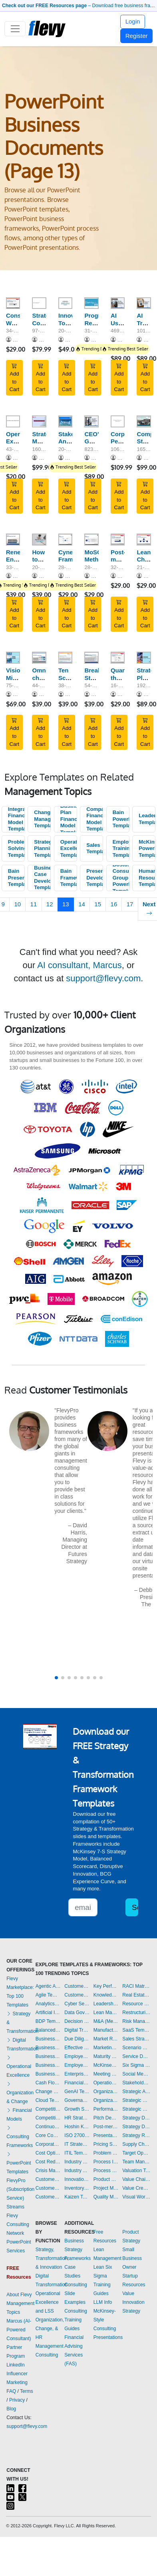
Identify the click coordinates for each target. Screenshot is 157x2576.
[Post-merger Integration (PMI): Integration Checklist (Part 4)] (118, 540)
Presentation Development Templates (94, 877)
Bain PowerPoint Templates (121, 818)
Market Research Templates (106, 2039)
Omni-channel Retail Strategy (44, 681)
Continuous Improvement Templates (48, 2126)
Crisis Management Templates (48, 2170)
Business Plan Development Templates (48, 2056)
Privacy (17, 2400)
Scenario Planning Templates (136, 2047)
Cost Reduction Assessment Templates (48, 2162)
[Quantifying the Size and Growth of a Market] (118, 658)
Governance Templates (76, 2100)
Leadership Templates (147, 819)
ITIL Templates (76, 2153)
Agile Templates (48, 1995)
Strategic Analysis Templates (136, 2091)
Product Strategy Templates (106, 2179)
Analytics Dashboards (48, 2004)
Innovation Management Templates (76, 2179)
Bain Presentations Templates (16, 877)
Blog (11, 2409)
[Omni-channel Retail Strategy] (39, 658)
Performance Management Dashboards (106, 2109)
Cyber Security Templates (76, 2004)
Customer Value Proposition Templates (76, 1986)
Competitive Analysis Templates (48, 2118)
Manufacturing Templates (106, 2030)
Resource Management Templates (136, 2004)
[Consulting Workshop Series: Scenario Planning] (13, 303)
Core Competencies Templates (48, 2135)
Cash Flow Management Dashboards (48, 2083)
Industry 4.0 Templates (76, 2162)
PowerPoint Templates (18, 2163)
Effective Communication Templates (76, 2047)
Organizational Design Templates (106, 2100)
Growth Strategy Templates (76, 2109)
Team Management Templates (136, 2162)
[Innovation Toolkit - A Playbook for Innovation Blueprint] (65, 303)
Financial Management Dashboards (76, 2083)
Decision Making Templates (76, 2021)
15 (97, 904)
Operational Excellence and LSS (48, 2302)
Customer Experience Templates (48, 2179)
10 (17, 904)
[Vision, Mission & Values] (13, 658)
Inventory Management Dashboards (76, 2188)
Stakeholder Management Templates (136, 2083)
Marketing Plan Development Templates (106, 2047)
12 (49, 904)
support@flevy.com (103, 978)
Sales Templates (94, 848)
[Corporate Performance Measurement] (118, 421)
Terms (26, 2391)
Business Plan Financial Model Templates (68, 819)
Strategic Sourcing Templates (136, 2109)
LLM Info (102, 2302)
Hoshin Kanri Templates (76, 2126)
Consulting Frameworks (19, 2136)
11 (33, 904)
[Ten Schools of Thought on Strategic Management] (65, 658)
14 (81, 904)
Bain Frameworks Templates (68, 877)
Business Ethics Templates (48, 2039)
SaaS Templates (136, 2030)
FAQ (11, 2391)
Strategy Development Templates (136, 2126)
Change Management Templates (42, 818)
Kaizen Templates (76, 2197)
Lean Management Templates (106, 2012)
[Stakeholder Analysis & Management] (65, 421)
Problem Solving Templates (16, 848)
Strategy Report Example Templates (136, 2135)
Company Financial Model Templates (94, 819)
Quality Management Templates (106, 2197)
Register (136, 35)
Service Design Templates (136, 2056)
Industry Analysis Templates (76, 2170)
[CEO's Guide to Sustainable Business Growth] (91, 421)
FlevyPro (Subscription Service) (20, 2189)
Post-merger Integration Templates (106, 2126)
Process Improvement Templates (106, 2162)
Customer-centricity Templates (76, 1995)
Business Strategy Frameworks (77, 2249)
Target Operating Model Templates (136, 2153)
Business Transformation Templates (48, 2074)
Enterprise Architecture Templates (76, 2074)
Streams (15, 2207)
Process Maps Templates (106, 2170)
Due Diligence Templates (76, 2039)
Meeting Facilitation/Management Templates (106, 2074)
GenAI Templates (76, 2091)
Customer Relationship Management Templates (48, 2197)
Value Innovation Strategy (133, 2302)
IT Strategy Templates (76, 2144)
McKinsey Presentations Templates (106, 2065)
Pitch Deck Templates (106, 2118)
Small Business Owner (132, 2258)
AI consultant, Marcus (79, 965)
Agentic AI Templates (48, 1986)
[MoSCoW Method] (91, 540)
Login (132, 21)
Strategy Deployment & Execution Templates (136, 2118)
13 (65, 904)
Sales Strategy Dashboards (136, 2039)
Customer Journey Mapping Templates (48, 2188)
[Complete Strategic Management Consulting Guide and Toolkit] (144, 421)
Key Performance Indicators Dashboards (106, 1986)
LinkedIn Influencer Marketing (17, 2373)
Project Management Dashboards (106, 2188)
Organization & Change (20, 2092)
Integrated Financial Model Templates (16, 819)
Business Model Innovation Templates (48, 2047)
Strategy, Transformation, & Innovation (52, 2258)
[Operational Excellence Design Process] (13, 421)
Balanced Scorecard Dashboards (48, 2030)
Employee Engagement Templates (76, 2056)
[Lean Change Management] (144, 540)
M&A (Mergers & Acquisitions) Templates (106, 2021)
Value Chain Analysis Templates (136, 2179)
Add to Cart (15, 377)
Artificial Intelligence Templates (48, 2012)
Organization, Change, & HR (50, 2328)
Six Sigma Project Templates (136, 2065)
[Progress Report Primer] (91, 303)
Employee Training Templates (121, 848)
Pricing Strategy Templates (106, 2144)
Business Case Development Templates (42, 878)
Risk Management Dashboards (136, 2021)
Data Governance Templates (76, 2012)
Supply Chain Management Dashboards (136, 2144)
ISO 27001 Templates (76, 2135)
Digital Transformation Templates (76, 2030)
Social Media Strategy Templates (136, 2074)
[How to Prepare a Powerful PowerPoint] (39, 540)
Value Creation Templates (136, 2188)
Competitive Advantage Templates (48, 2109)
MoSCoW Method (97, 556)
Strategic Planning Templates (42, 848)
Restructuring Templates (136, 2012)
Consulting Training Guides (75, 2319)
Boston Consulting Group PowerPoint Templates (121, 878)
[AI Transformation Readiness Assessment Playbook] (144, 303)
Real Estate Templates (136, 1995)
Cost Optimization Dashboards (48, 2153)
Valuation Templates (136, 2170)
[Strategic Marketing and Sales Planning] (39, 421)
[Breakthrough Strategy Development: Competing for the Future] (91, 658)
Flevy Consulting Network (17, 2224)
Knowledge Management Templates (106, 1995)
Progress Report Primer (97, 323)
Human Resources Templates (147, 877)
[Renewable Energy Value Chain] (13, 540)
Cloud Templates (48, 2100)
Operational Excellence (18, 2066)
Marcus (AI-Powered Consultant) (18, 2329)
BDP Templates (48, 2021)
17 (130, 904)
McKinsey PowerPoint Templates (147, 848)
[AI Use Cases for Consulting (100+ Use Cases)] (118, 303)
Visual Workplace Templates (136, 2197)
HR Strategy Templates (76, 2118)
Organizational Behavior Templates (106, 2091)
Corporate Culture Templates (48, 2144)
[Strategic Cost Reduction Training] (39, 303)
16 (114, 904)
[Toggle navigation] (15, 28)
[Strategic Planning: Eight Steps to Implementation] (144, 658)
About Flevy (19, 2294)
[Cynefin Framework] (65, 540)
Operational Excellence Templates (68, 848)
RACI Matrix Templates (136, 1986)
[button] (56, 1677)
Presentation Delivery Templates (106, 2135)
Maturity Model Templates (106, 2056)
